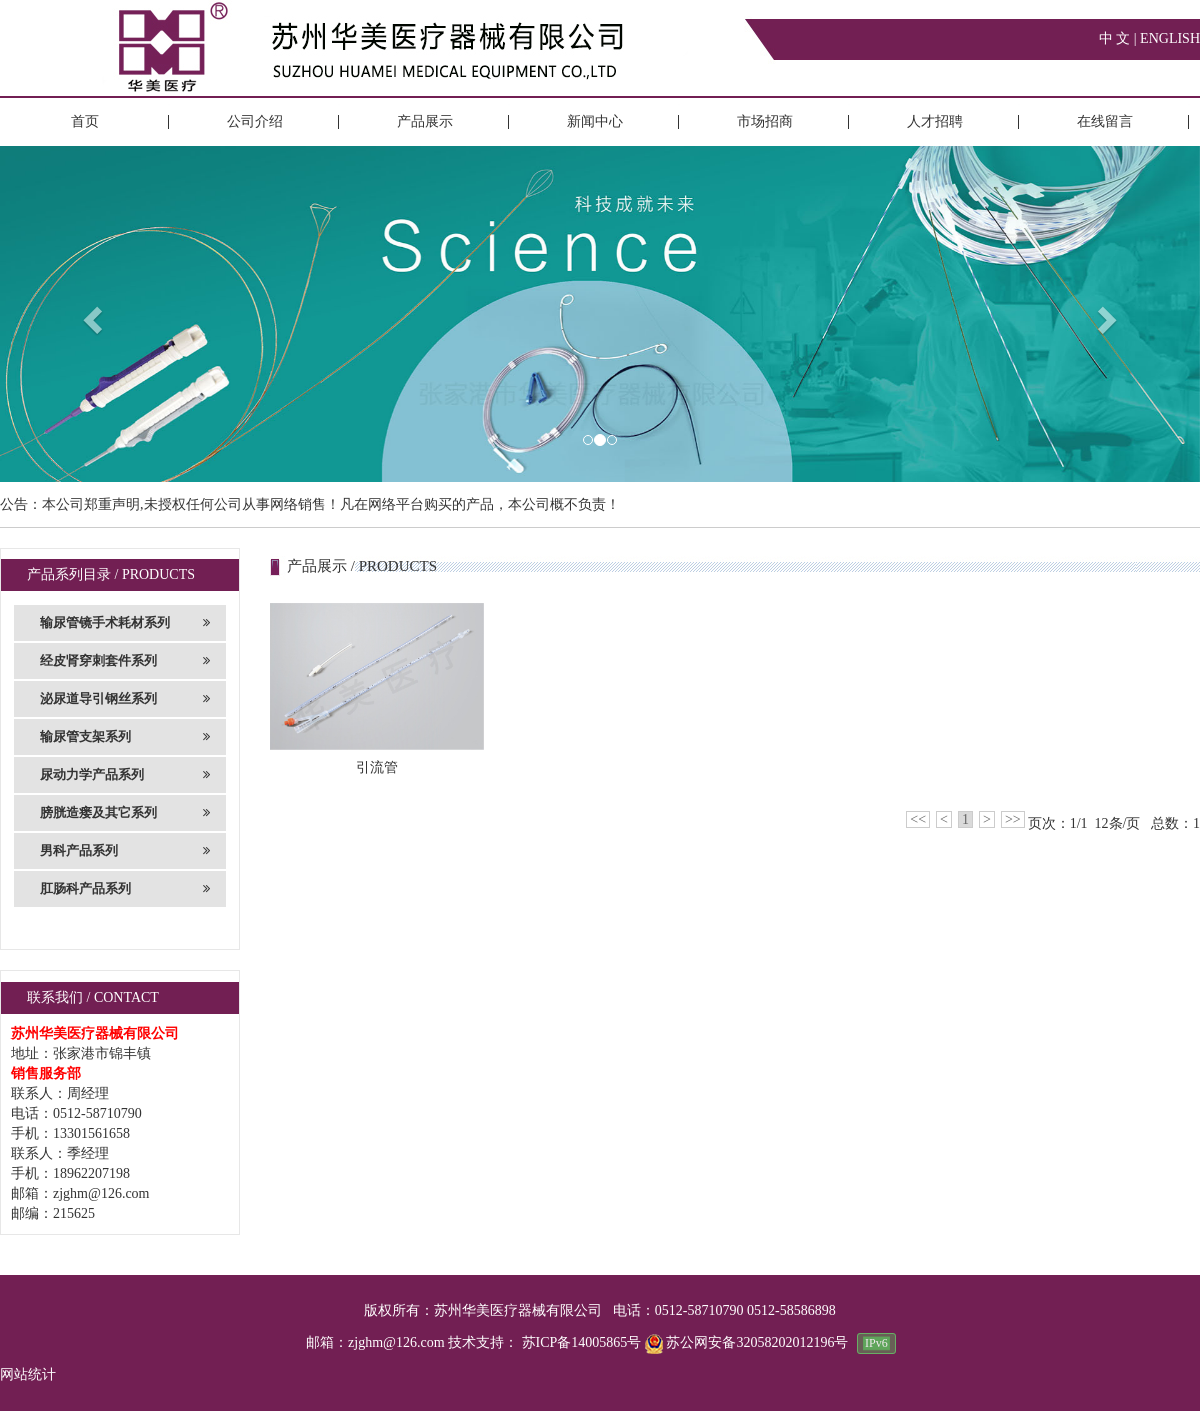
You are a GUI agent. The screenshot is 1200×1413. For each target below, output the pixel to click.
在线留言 (1105, 121)
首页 (85, 121)
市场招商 (765, 121)
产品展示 (425, 121)
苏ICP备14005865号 (582, 1342)
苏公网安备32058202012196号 (748, 1342)
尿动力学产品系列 (125, 775)
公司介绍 (255, 121)
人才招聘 (935, 121)
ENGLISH (1170, 38)
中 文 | (1119, 38)
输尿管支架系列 (125, 737)
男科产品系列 (125, 851)
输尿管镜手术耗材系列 (125, 623)
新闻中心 (595, 121)
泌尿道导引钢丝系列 (125, 699)
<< (918, 819)
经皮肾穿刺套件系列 (125, 661)
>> (1013, 819)
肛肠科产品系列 (125, 889)
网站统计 (28, 1374)
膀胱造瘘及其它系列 (125, 813)
